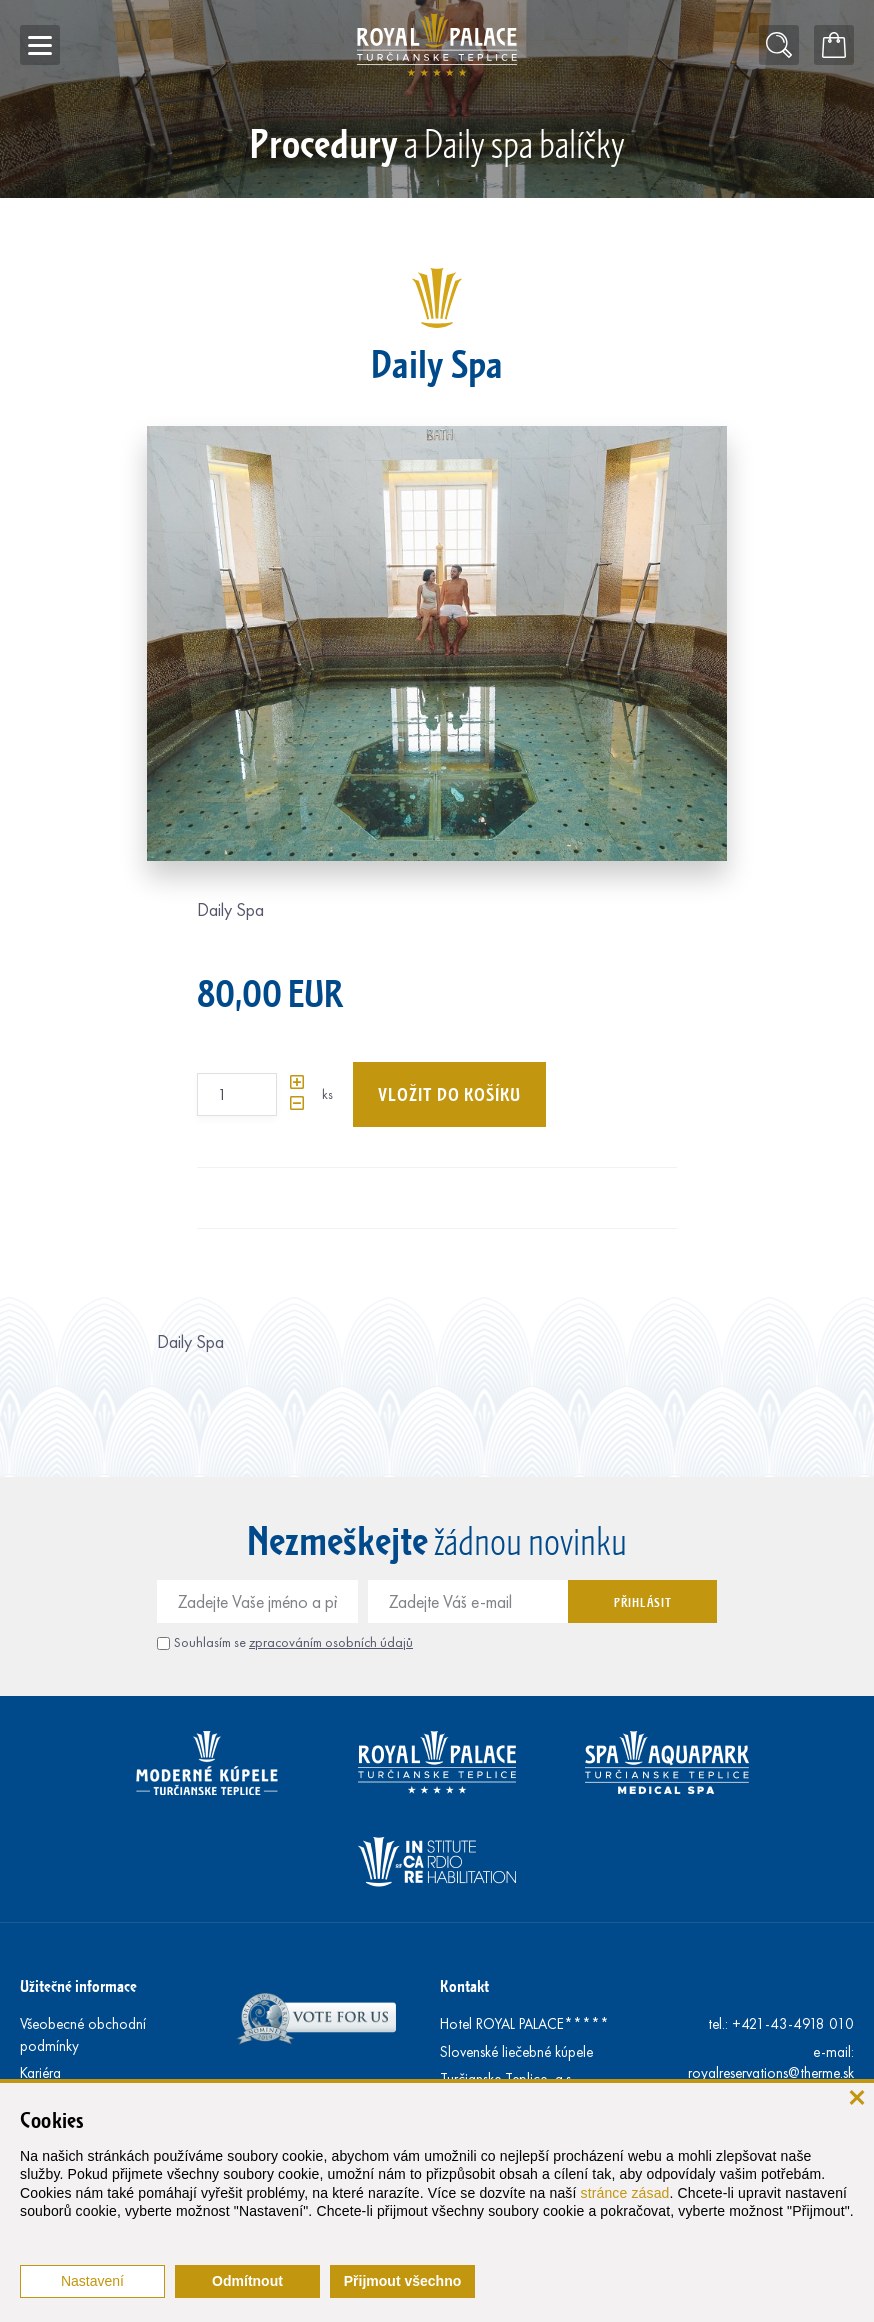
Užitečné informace (78, 1985)
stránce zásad (625, 2193)
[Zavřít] (856, 2096)
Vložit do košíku (449, 1094)
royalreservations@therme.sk (771, 2073)
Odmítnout (247, 2281)
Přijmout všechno (402, 2281)
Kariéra (40, 2073)
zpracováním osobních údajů (331, 1642)
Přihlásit (642, 1602)
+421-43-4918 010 (793, 2024)
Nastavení (92, 2281)
